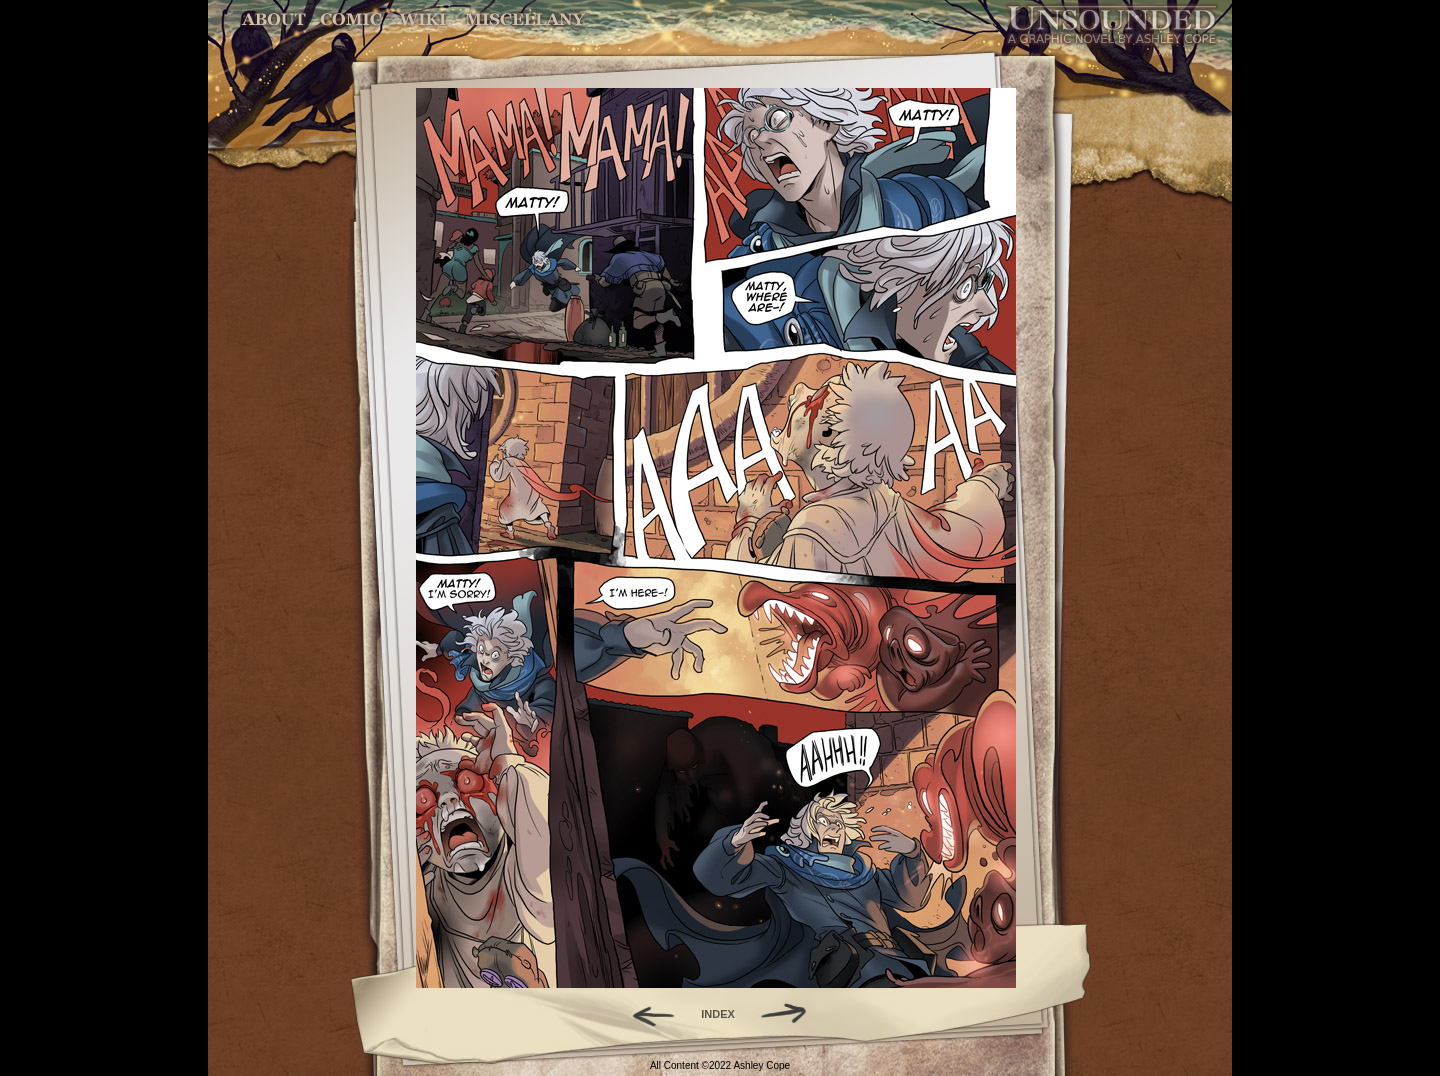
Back (645, 1014)
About (275, 19)
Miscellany (525, 19)
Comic (351, 19)
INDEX (718, 1014)
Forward (790, 1014)
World (423, 19)
